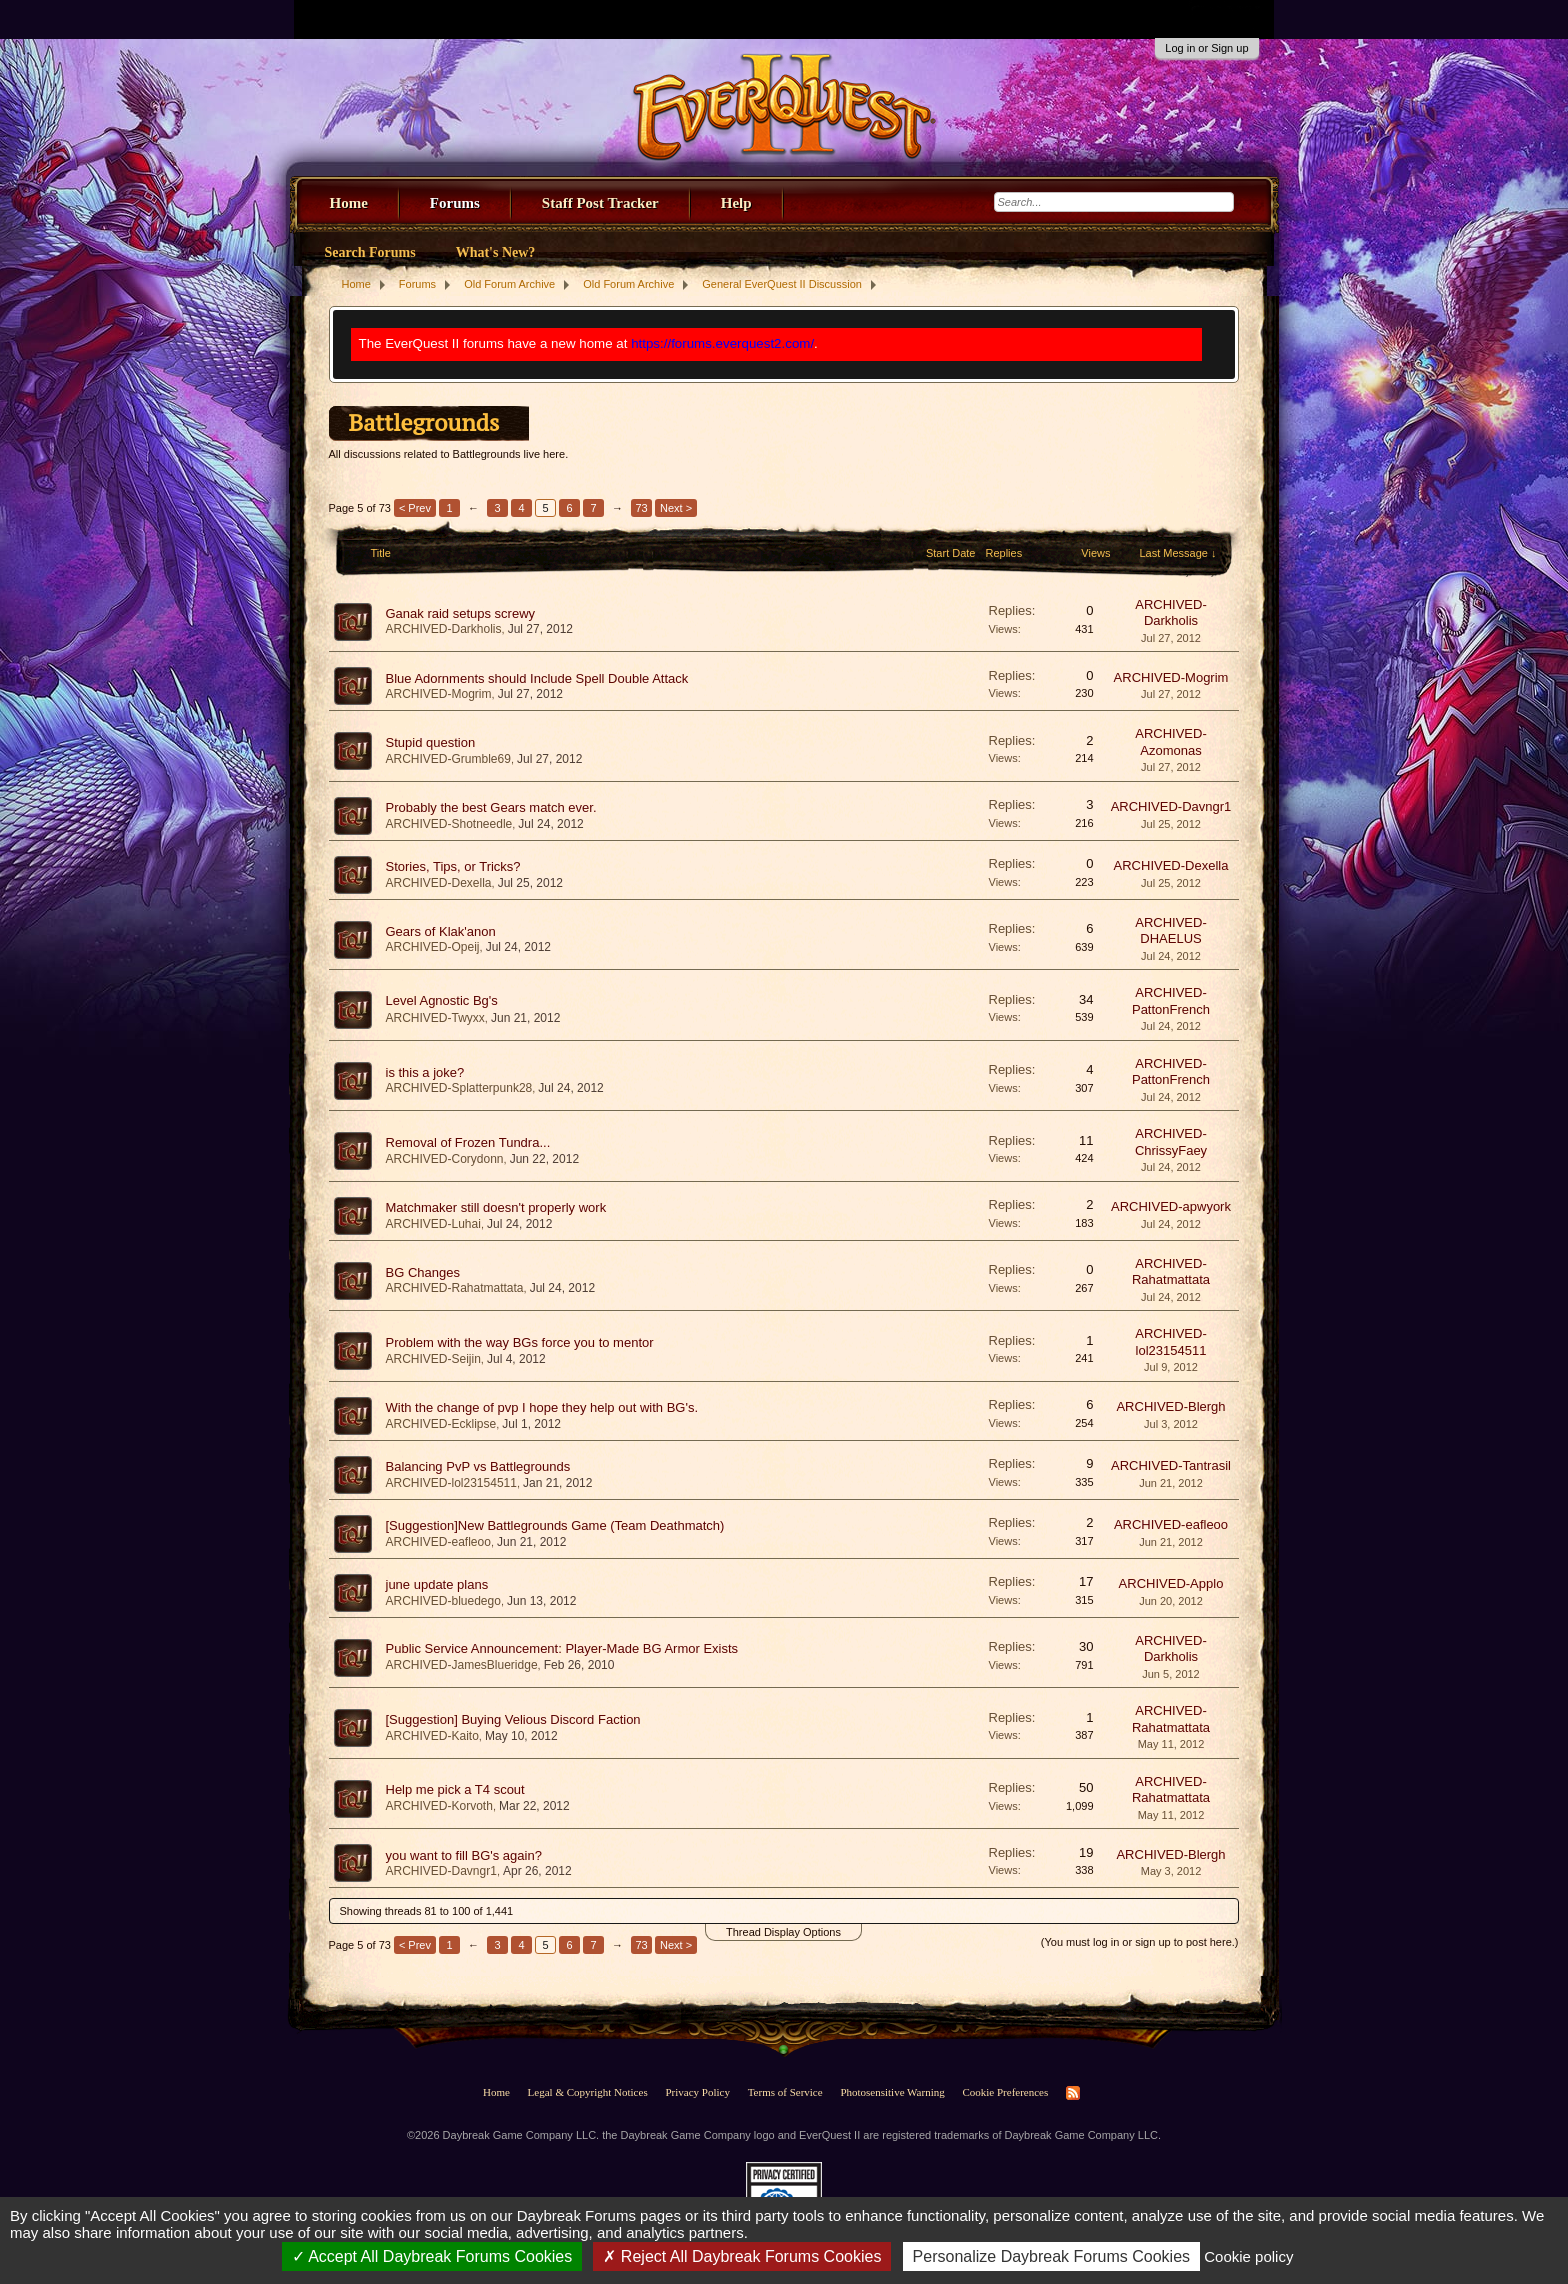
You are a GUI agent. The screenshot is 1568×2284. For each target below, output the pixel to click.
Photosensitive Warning (892, 2092)
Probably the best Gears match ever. (491, 807)
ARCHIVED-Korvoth (439, 1806)
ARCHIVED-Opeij (433, 947)
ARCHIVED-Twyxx (435, 1018)
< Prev (415, 508)
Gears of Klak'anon (441, 931)
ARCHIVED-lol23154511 (1171, 1342)
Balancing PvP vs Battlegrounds (478, 1466)
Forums (455, 203)
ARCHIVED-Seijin (433, 1359)
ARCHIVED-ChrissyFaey (1171, 1142)
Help (736, 203)
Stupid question (431, 742)
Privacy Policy (697, 2092)
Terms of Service (785, 2092)
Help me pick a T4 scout (455, 1789)
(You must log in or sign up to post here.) (1140, 1942)
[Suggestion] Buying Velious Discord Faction (513, 1719)
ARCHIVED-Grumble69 (448, 759)
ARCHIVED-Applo (1171, 1583)
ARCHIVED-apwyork (1171, 1206)
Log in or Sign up (1206, 48)
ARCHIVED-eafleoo (438, 1542)
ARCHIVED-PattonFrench (1171, 1001)
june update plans (437, 1584)
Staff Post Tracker (600, 203)
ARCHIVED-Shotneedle (449, 824)
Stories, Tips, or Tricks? (453, 866)
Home (349, 203)
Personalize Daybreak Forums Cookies (1051, 2256)
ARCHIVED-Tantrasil (1171, 1465)
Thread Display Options (783, 1932)
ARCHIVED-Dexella (439, 883)
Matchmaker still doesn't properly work (496, 1207)
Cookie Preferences (1005, 2092)
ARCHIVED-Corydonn (445, 1159)
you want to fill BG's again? (464, 1855)
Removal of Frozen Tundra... (468, 1142)
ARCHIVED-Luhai (433, 1224)
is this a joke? (425, 1072)
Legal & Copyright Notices (588, 2092)
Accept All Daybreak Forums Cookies (432, 2256)
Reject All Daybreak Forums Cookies (742, 2256)
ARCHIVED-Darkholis (444, 629)
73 (641, 508)
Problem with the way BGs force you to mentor (520, 1342)
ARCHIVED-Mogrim (439, 694)
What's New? (496, 252)
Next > (676, 508)
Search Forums (370, 252)
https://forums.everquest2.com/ (722, 343)
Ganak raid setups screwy (461, 613)
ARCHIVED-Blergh (1170, 1406)
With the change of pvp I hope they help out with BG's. (542, 1407)
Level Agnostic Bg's (442, 1000)
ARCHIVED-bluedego (443, 1601)
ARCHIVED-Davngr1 (1171, 806)
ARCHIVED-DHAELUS (1171, 931)
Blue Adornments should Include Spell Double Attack (537, 678)
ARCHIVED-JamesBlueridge (462, 1665)
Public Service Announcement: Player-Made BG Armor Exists (562, 1648)
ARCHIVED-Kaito (432, 1736)
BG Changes (423, 1272)
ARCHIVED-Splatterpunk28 (459, 1088)
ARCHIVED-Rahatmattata (455, 1288)
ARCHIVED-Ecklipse (441, 1424)
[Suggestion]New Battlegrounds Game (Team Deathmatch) (555, 1525)
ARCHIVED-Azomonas (1171, 742)
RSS (1073, 2093)
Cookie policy (1248, 2256)
